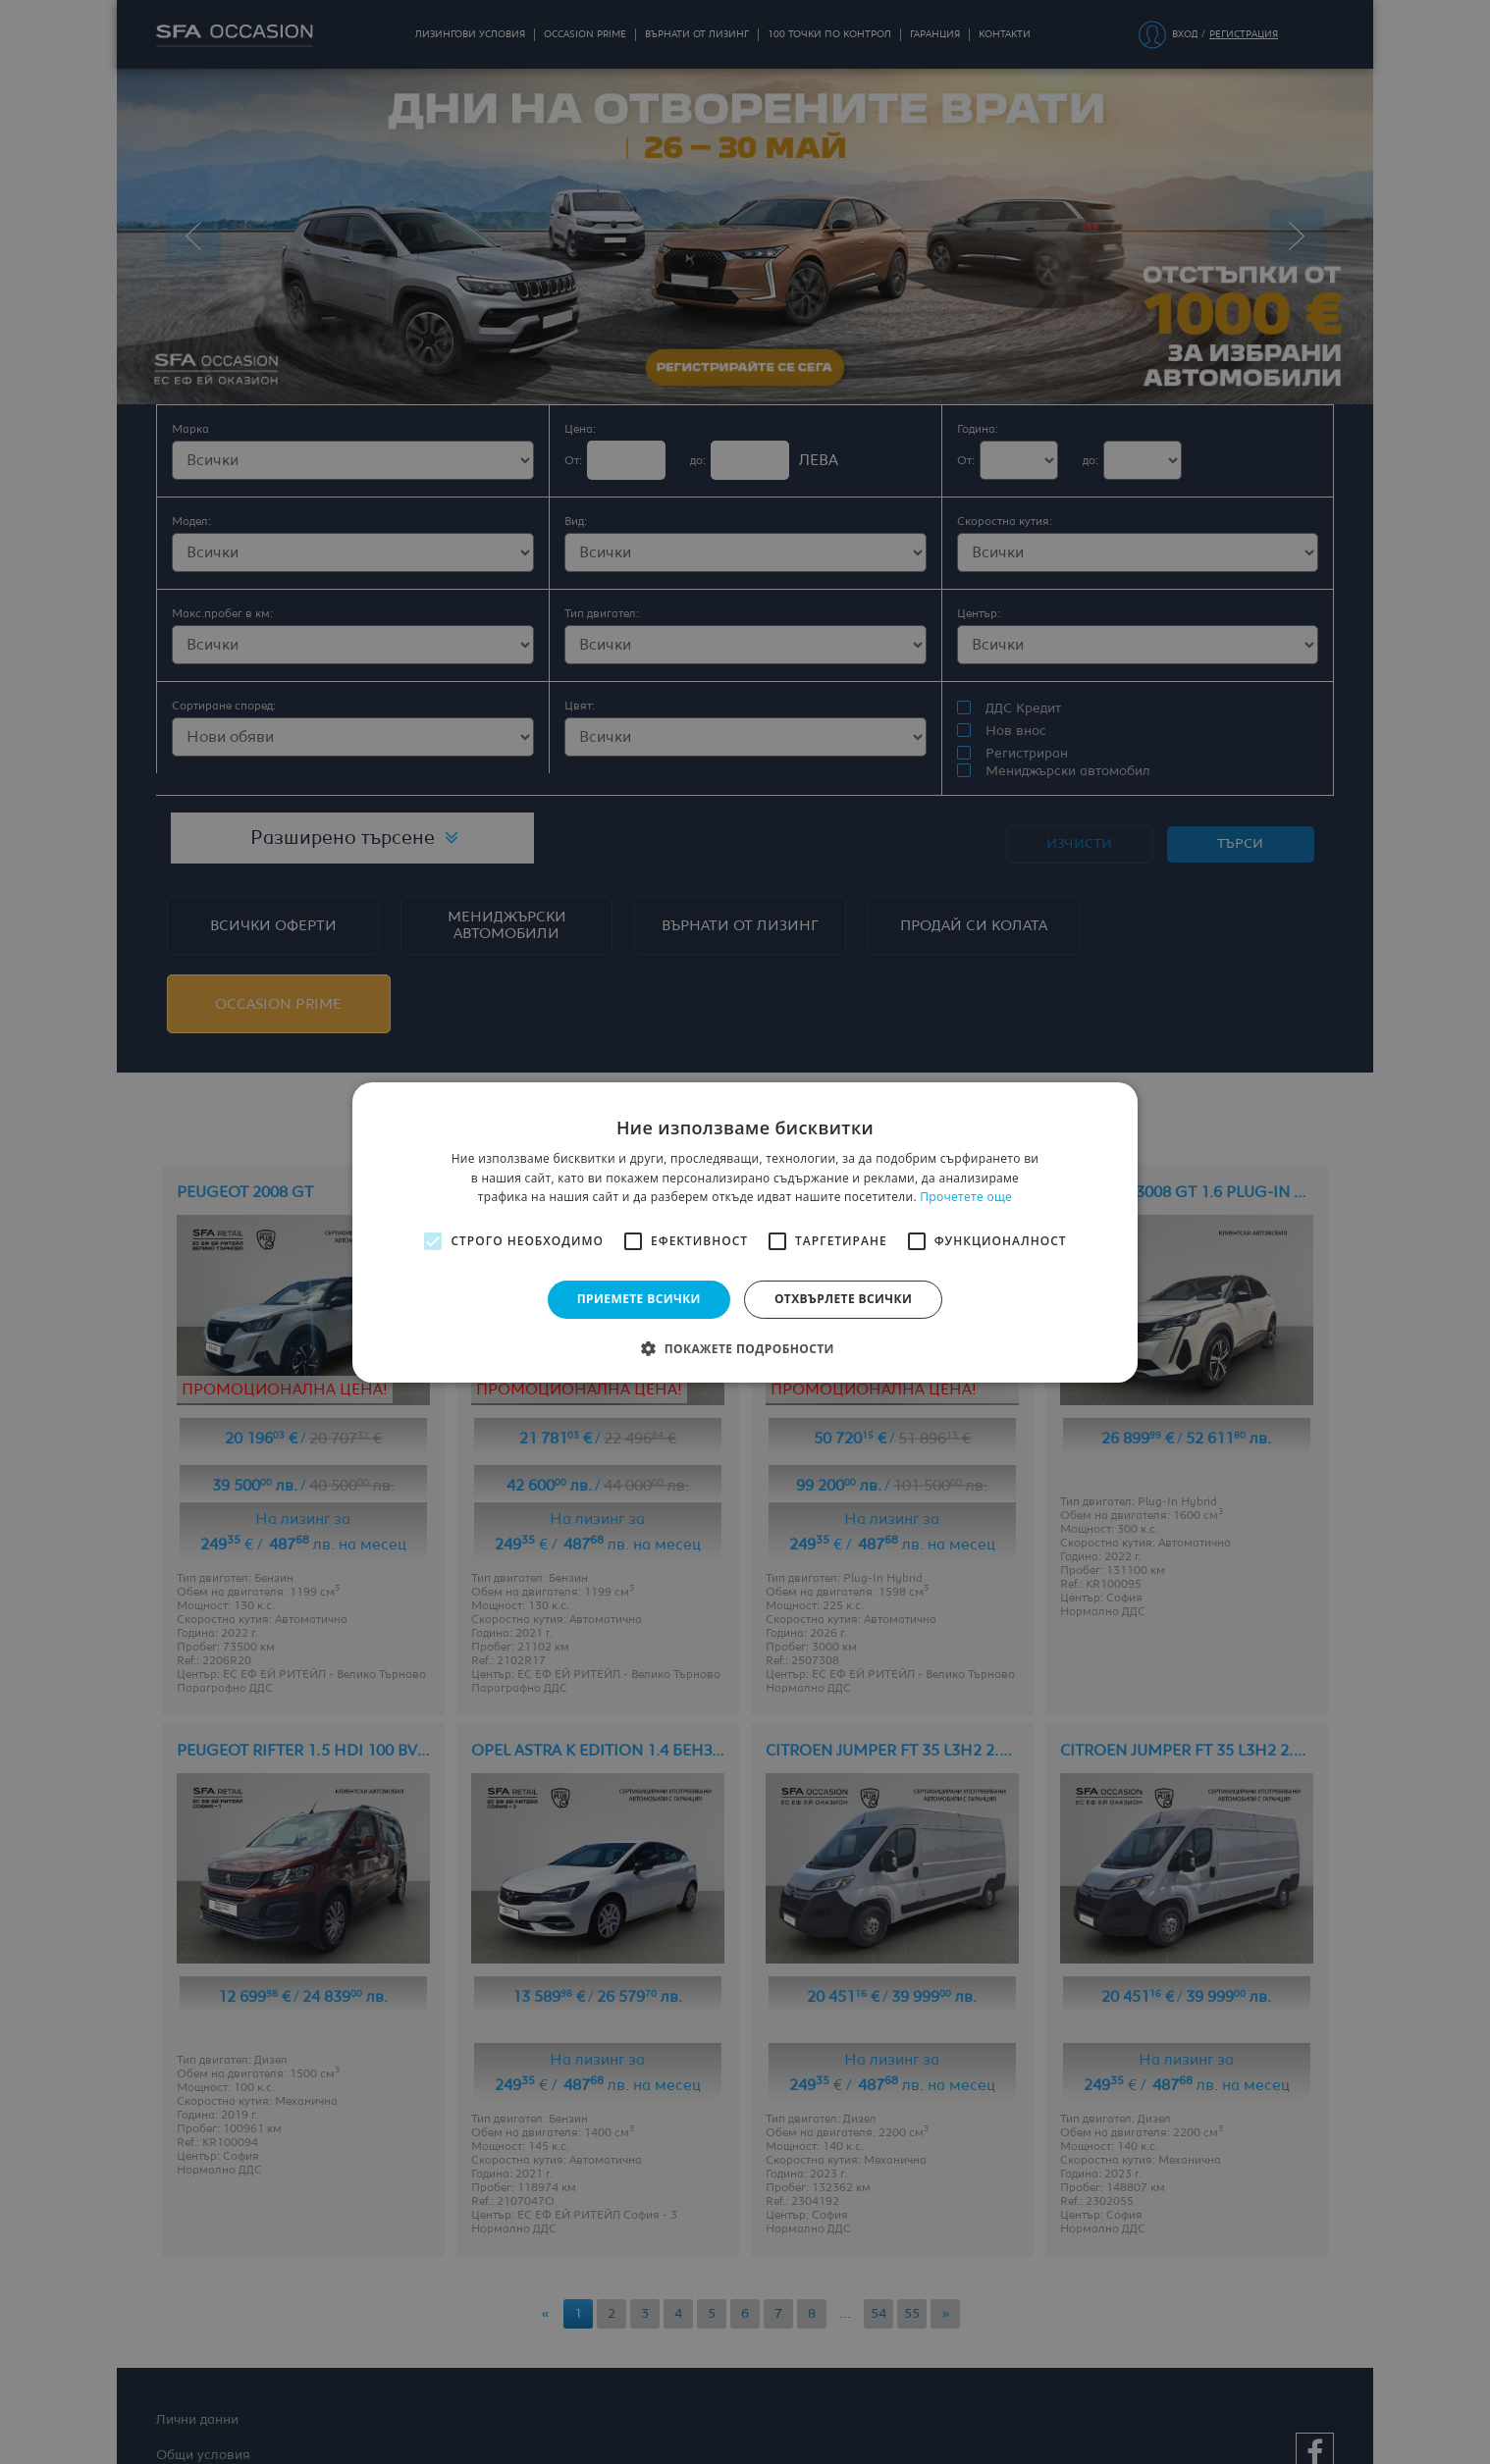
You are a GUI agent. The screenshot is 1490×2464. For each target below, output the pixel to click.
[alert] (745, 1232)
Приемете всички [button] (639, 1298)
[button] (745, 1348)
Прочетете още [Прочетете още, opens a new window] (966, 1196)
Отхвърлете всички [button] (843, 1298)
